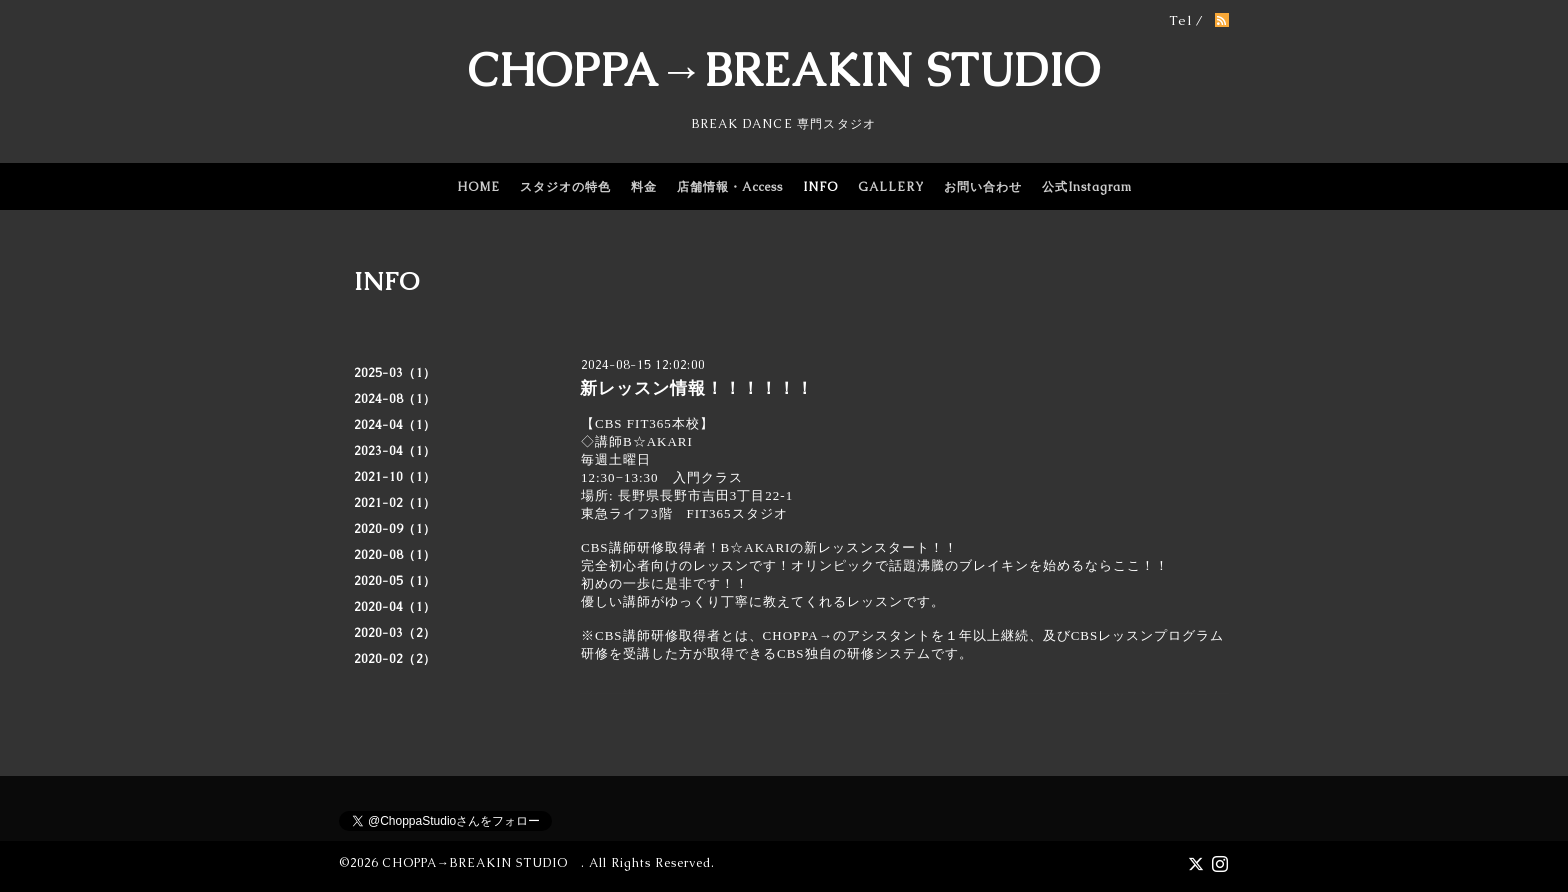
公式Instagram (1087, 187)
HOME (478, 187)
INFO (820, 187)
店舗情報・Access (730, 187)
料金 (644, 187)
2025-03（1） (395, 373)
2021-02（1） (395, 503)
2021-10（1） (395, 477)
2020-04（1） (395, 607)
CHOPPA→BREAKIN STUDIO (784, 70)
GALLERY (891, 187)
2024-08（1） (395, 399)
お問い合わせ (983, 187)
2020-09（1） (395, 529)
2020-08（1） (395, 555)
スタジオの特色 (565, 187)
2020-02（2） (395, 659)
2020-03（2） (395, 633)
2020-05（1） (395, 581)
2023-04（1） (395, 451)
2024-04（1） (395, 425)
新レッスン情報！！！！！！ (697, 388)
